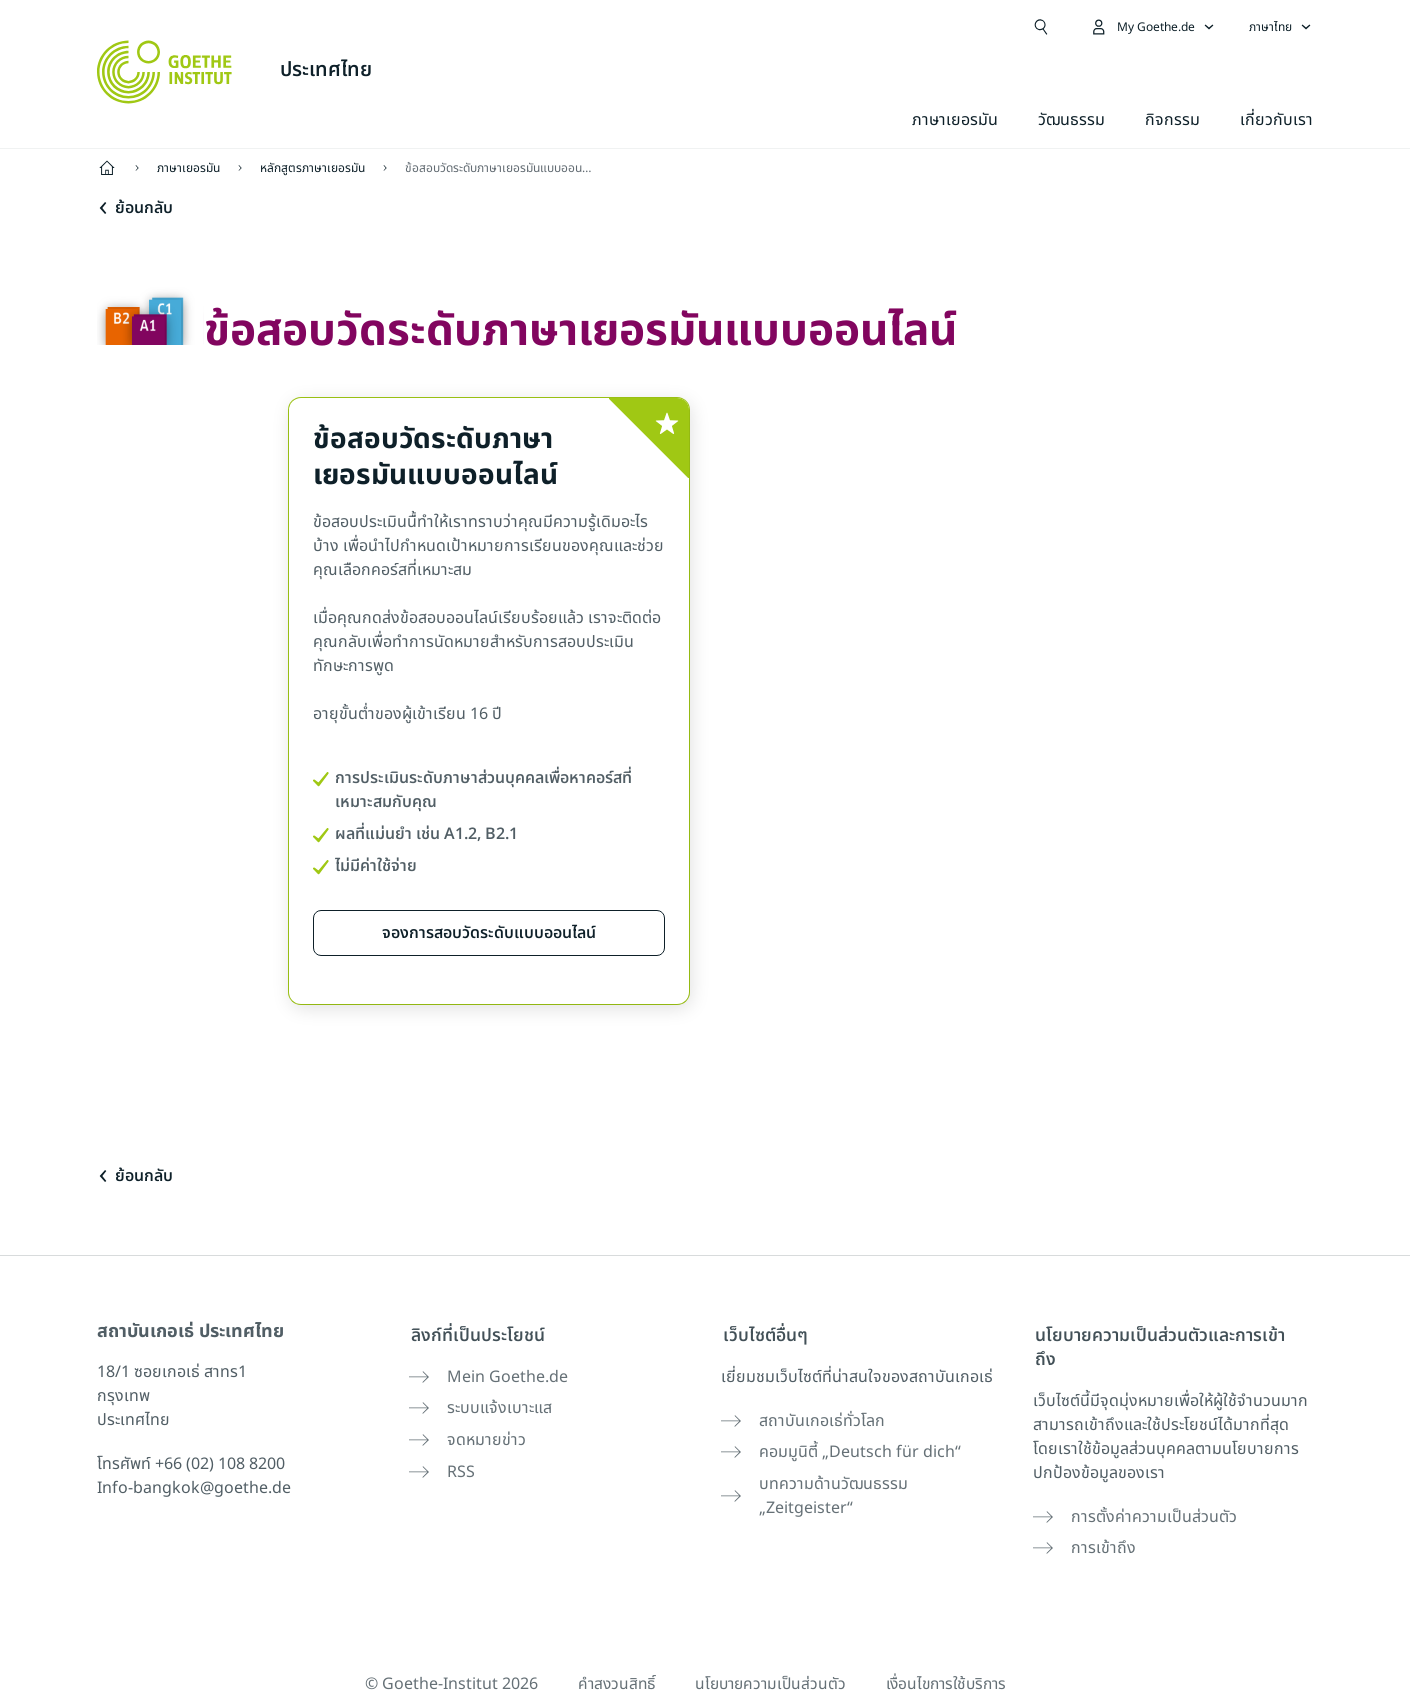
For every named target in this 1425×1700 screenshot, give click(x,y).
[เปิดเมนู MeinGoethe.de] (1152, 27)
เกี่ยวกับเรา (1276, 120)
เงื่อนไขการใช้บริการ (951, 1652)
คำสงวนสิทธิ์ (609, 1652)
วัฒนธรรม (1071, 120)
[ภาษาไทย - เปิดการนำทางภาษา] (1280, 27)
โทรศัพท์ (191, 1464)
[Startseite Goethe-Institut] (164, 72)
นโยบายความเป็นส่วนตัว (768, 1652)
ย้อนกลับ (135, 208)
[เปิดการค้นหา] (1041, 27)
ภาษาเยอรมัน (955, 120)
